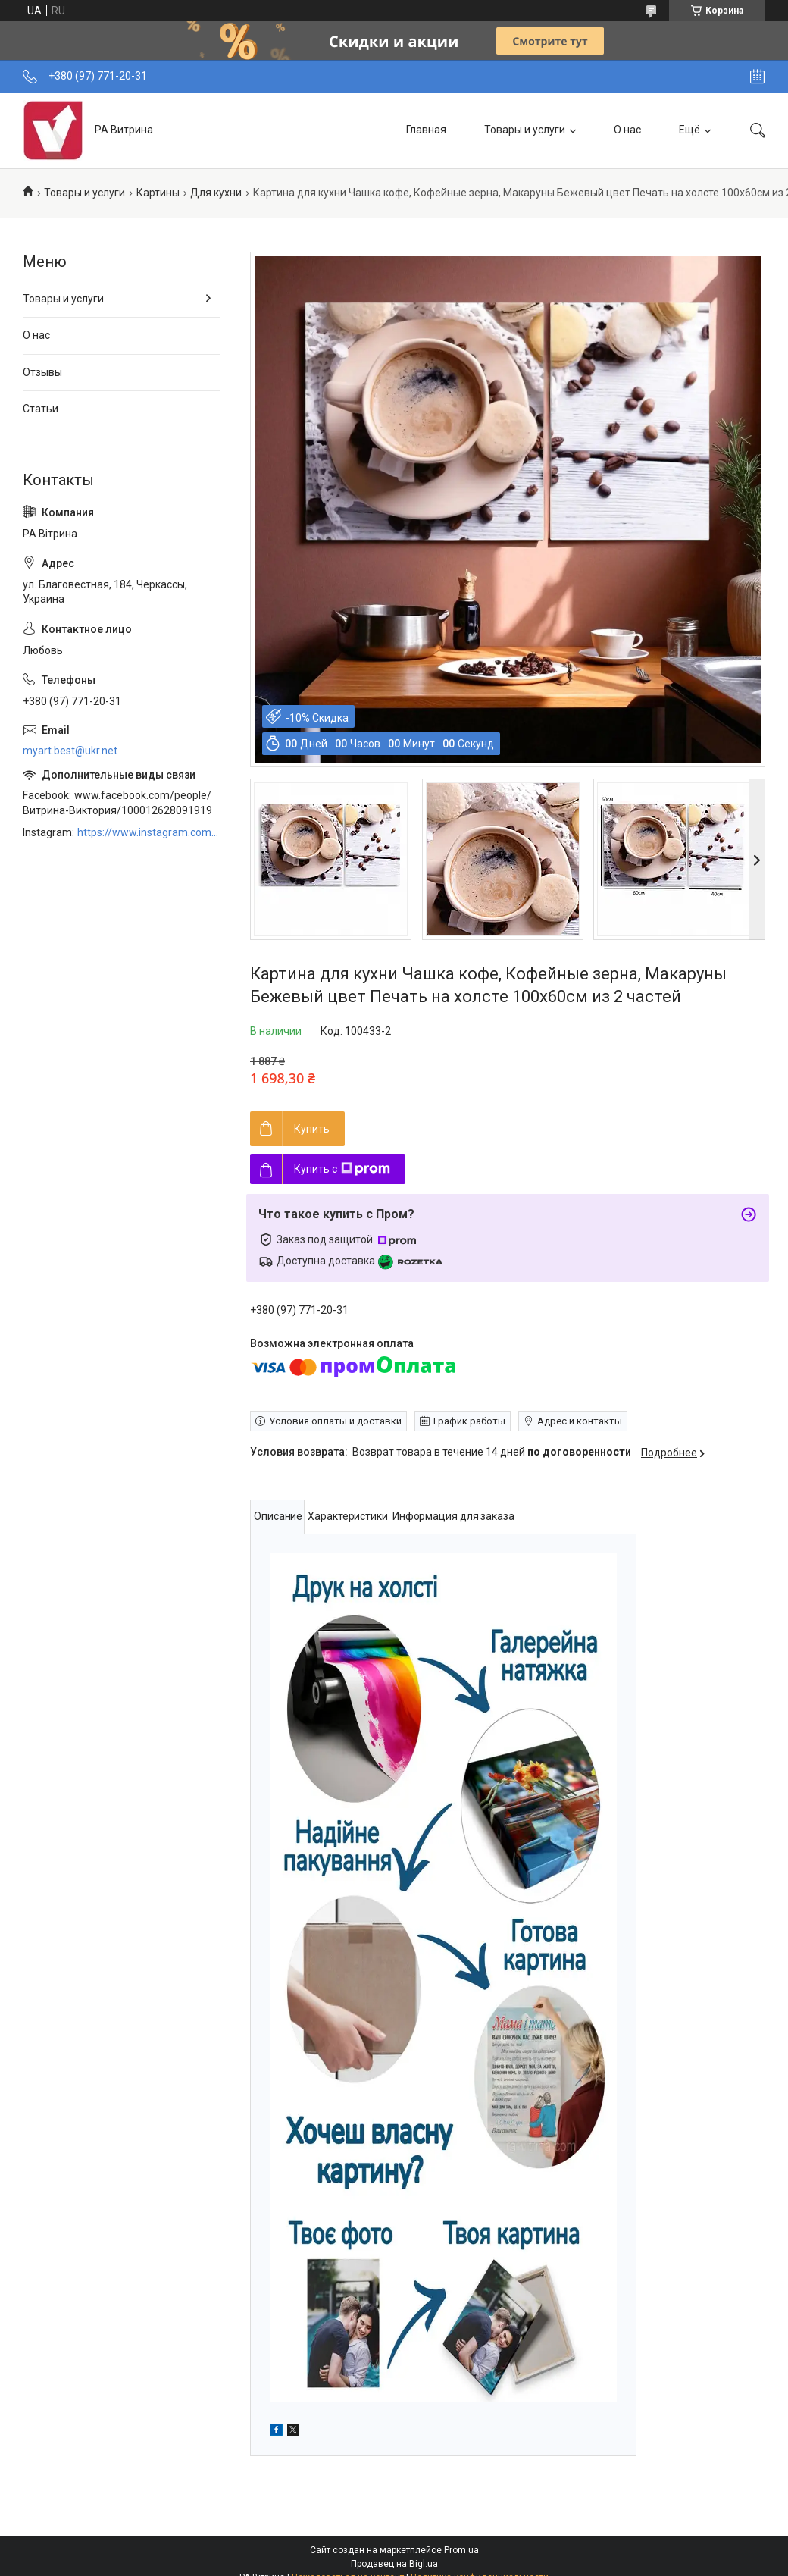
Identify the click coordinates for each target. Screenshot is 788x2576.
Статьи (40, 409)
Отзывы (42, 372)
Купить (312, 1129)
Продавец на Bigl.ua (394, 2564)
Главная (426, 130)
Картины (158, 192)
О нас (627, 130)
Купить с (342, 1169)
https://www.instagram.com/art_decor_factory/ (148, 832)
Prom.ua (461, 2550)
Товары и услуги (524, 130)
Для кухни (216, 192)
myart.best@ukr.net (70, 750)
